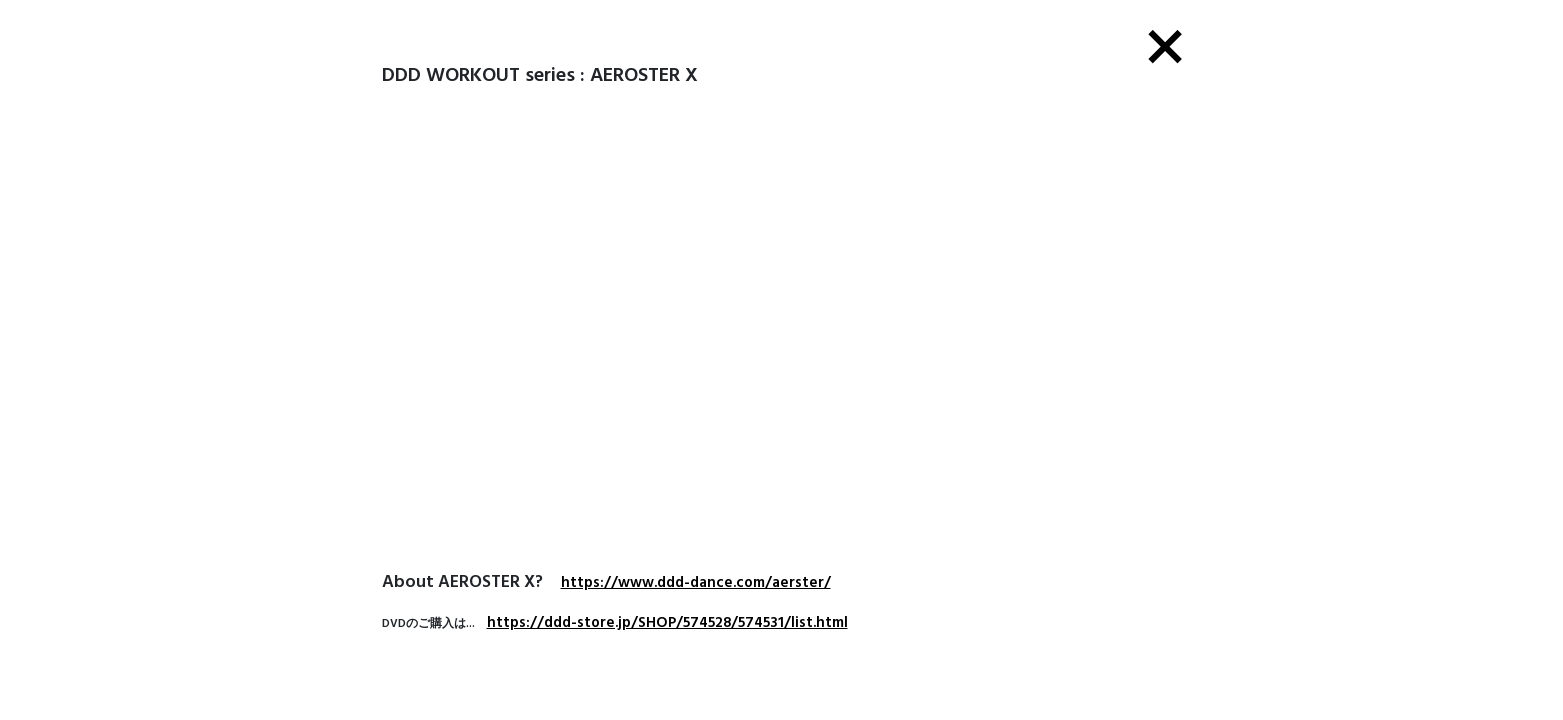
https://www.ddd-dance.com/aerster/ (696, 583)
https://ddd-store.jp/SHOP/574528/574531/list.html (667, 623)
